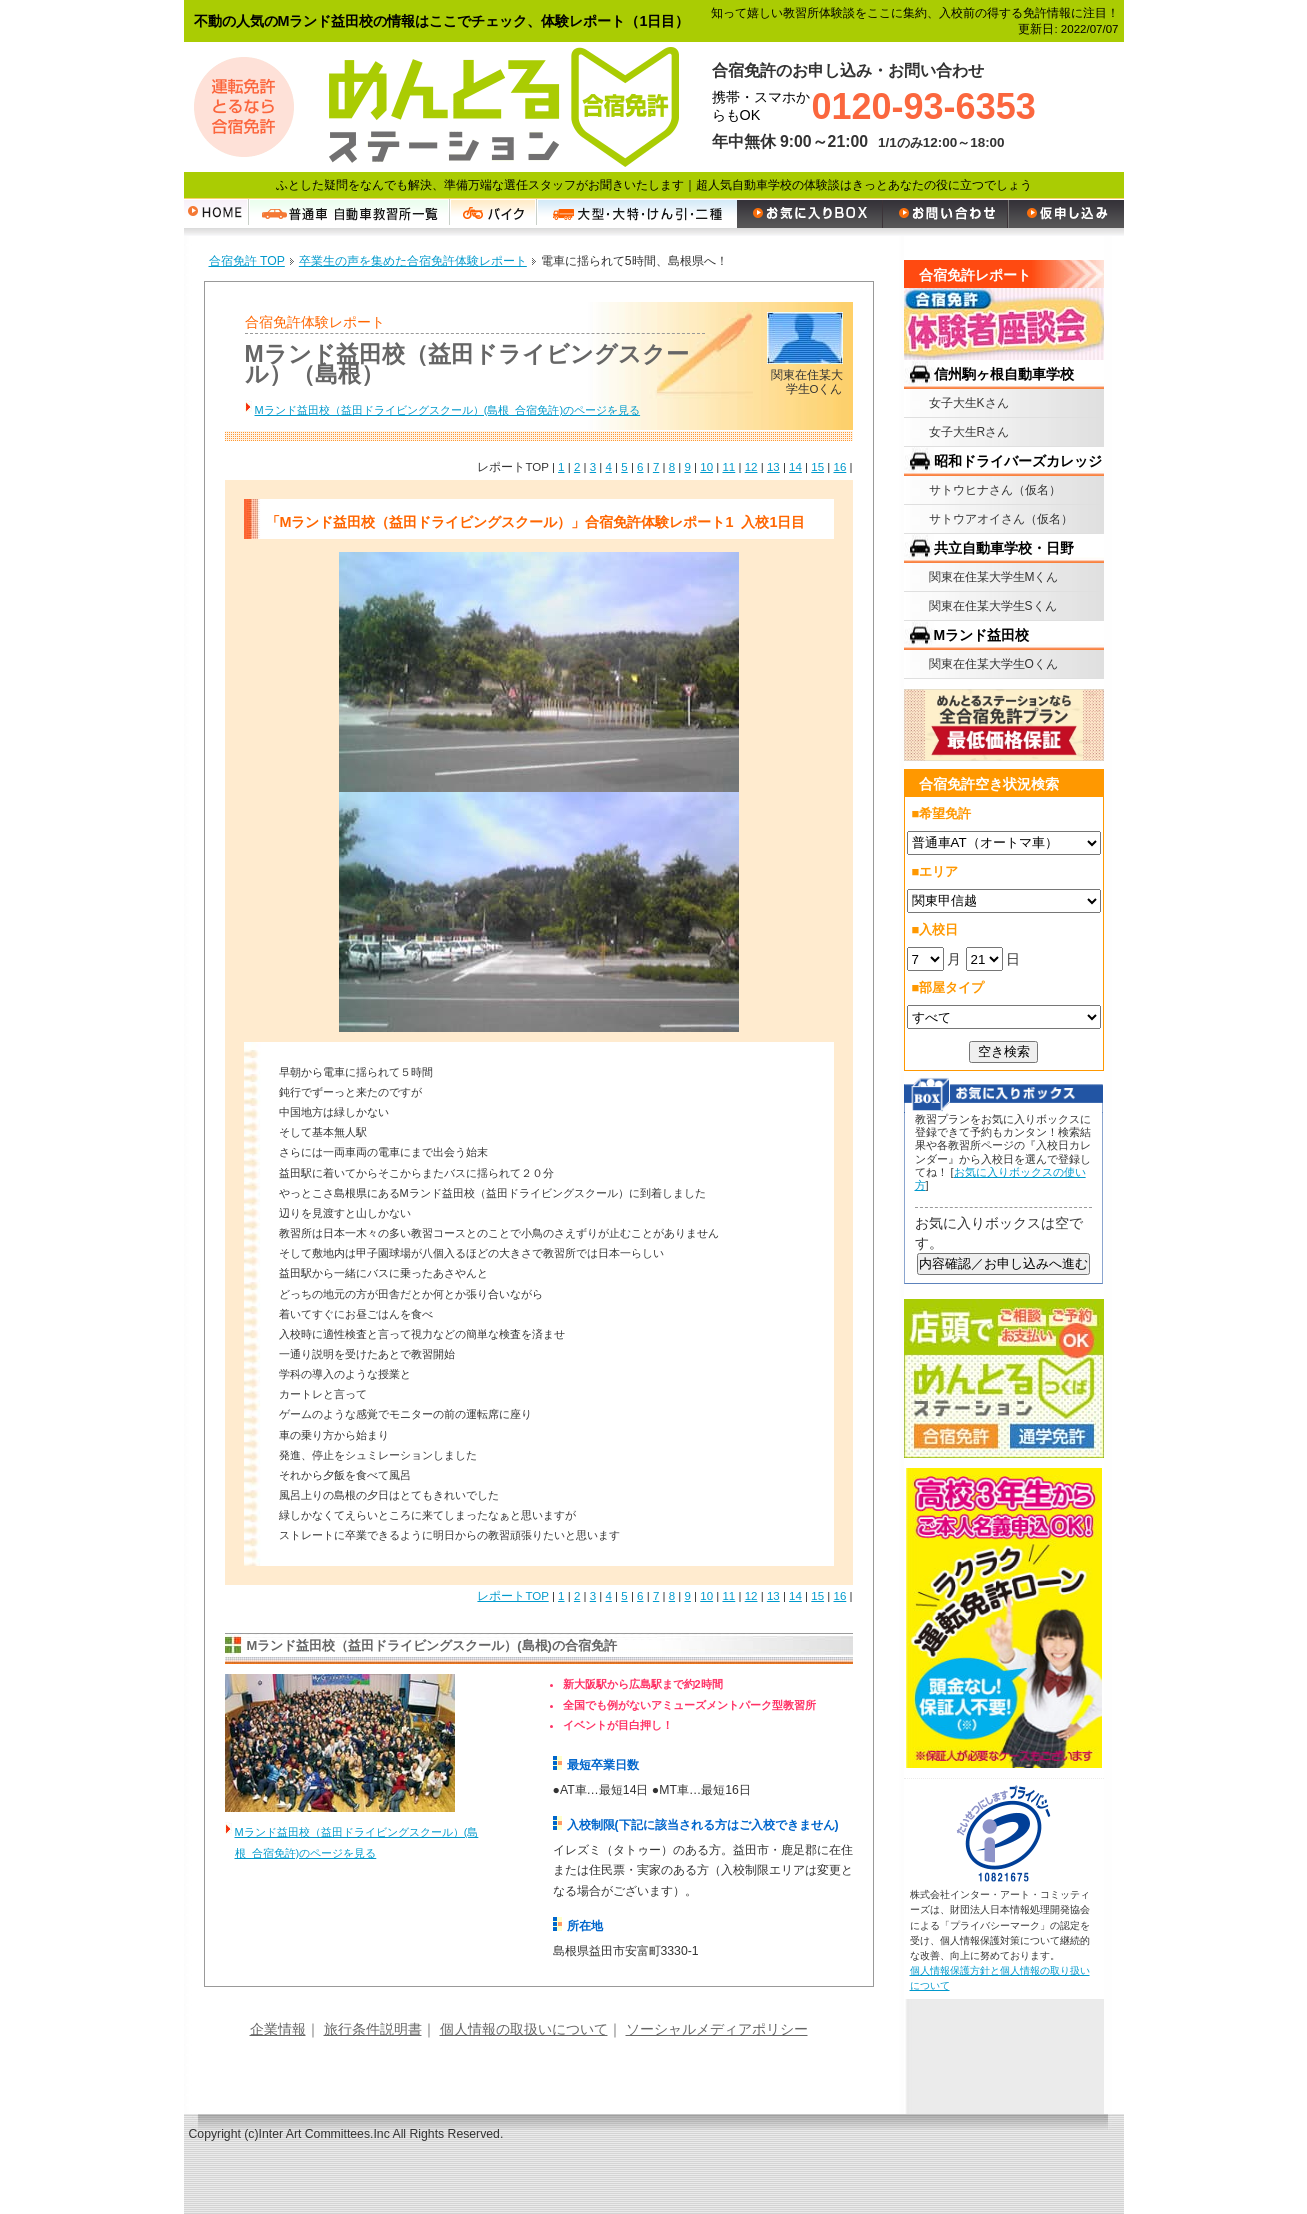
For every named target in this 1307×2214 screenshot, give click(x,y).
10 (706, 467)
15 (817, 467)
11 (728, 467)
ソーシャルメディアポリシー (717, 2029)
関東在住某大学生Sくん (993, 606)
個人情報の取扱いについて (524, 2029)
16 (839, 467)
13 (773, 467)
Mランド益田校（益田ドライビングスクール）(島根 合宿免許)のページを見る (448, 410)
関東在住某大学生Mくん (994, 577)
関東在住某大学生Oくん (993, 664)
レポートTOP (512, 1596)
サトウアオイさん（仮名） (1001, 519)
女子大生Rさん (969, 432)
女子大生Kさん (969, 403)
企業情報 (278, 2029)
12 (751, 467)
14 (795, 467)
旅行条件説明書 (373, 2029)
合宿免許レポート (975, 275)
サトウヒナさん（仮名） (995, 490)
